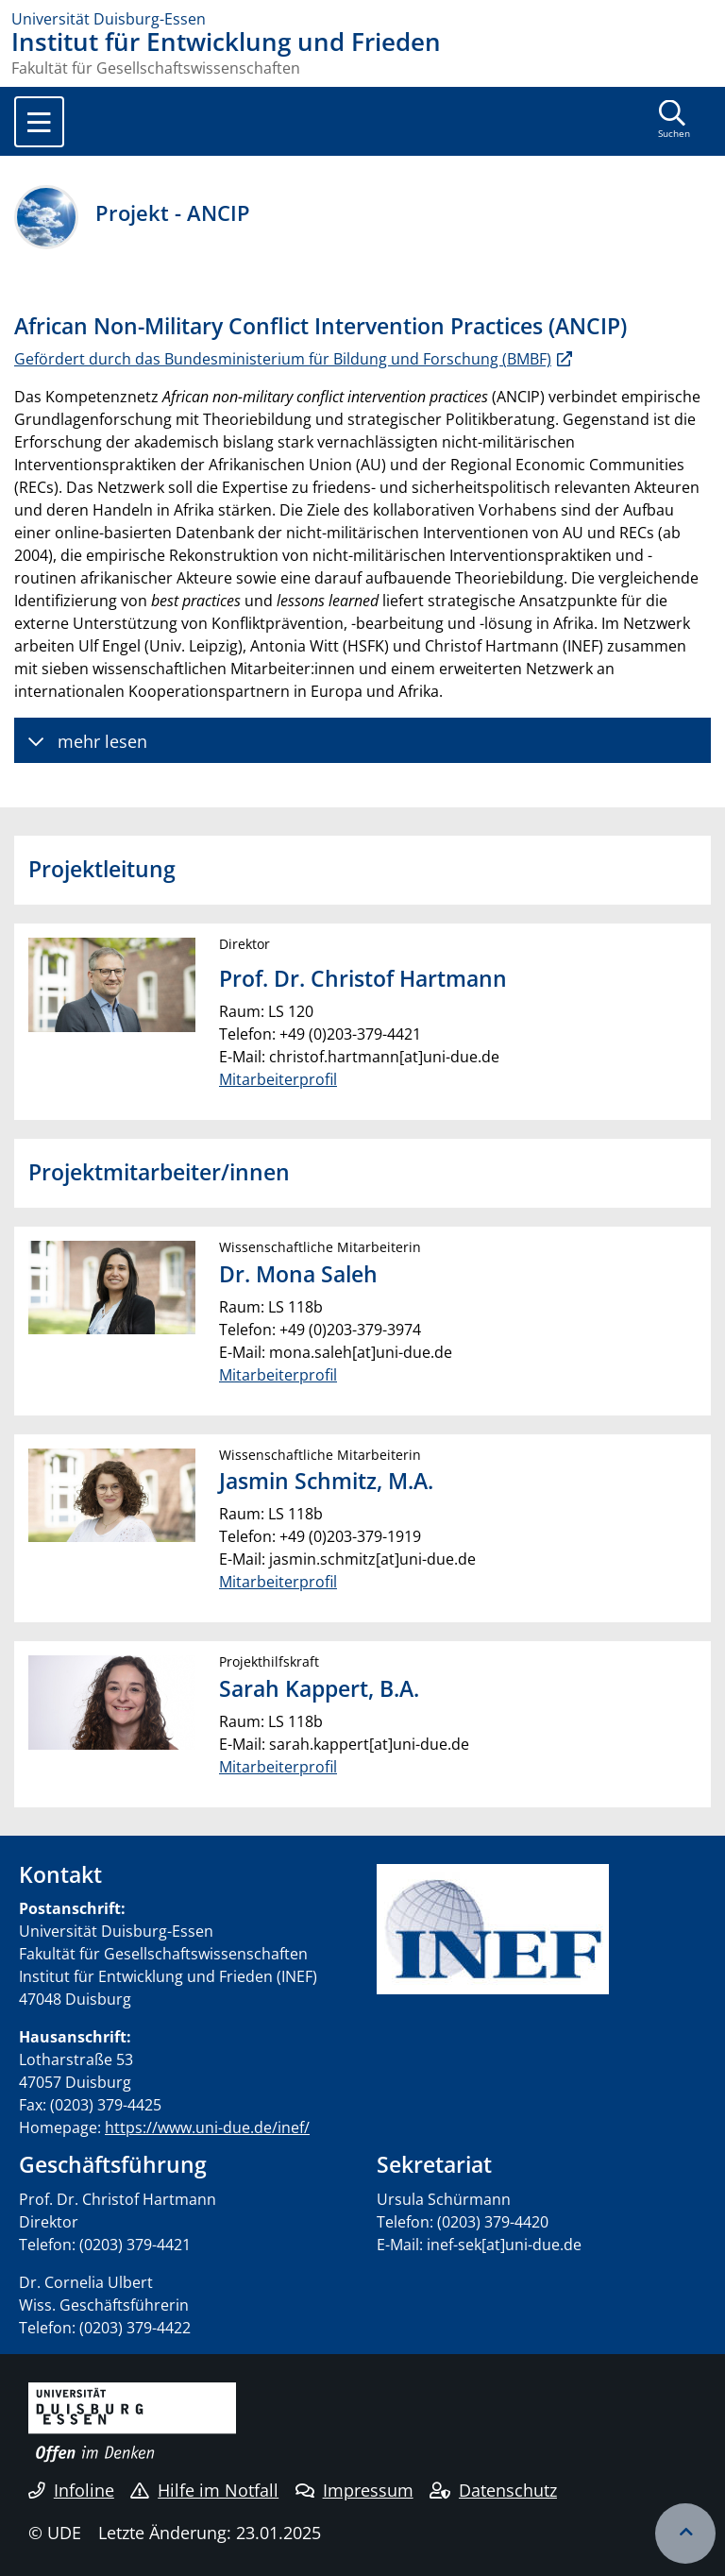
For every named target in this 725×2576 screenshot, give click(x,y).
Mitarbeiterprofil (278, 1079)
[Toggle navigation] (39, 121)
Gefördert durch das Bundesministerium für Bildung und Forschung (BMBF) (282, 358)
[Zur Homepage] (362, 19)
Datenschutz (493, 2490)
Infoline (71, 2490)
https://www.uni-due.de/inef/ (207, 2127)
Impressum (354, 2490)
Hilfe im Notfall (204, 2490)
